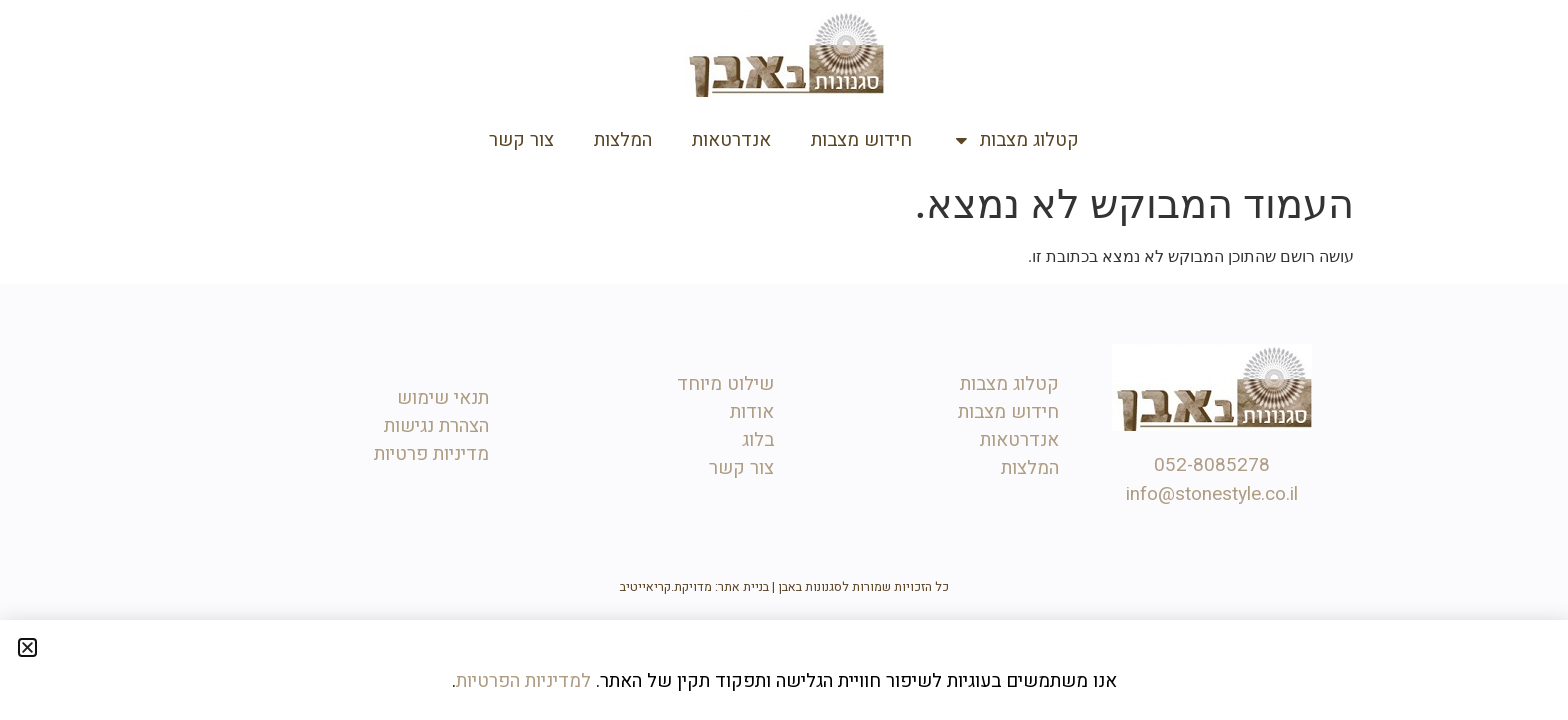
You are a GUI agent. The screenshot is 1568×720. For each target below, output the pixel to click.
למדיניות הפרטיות (523, 681)
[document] (784, 360)
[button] (27, 647)
